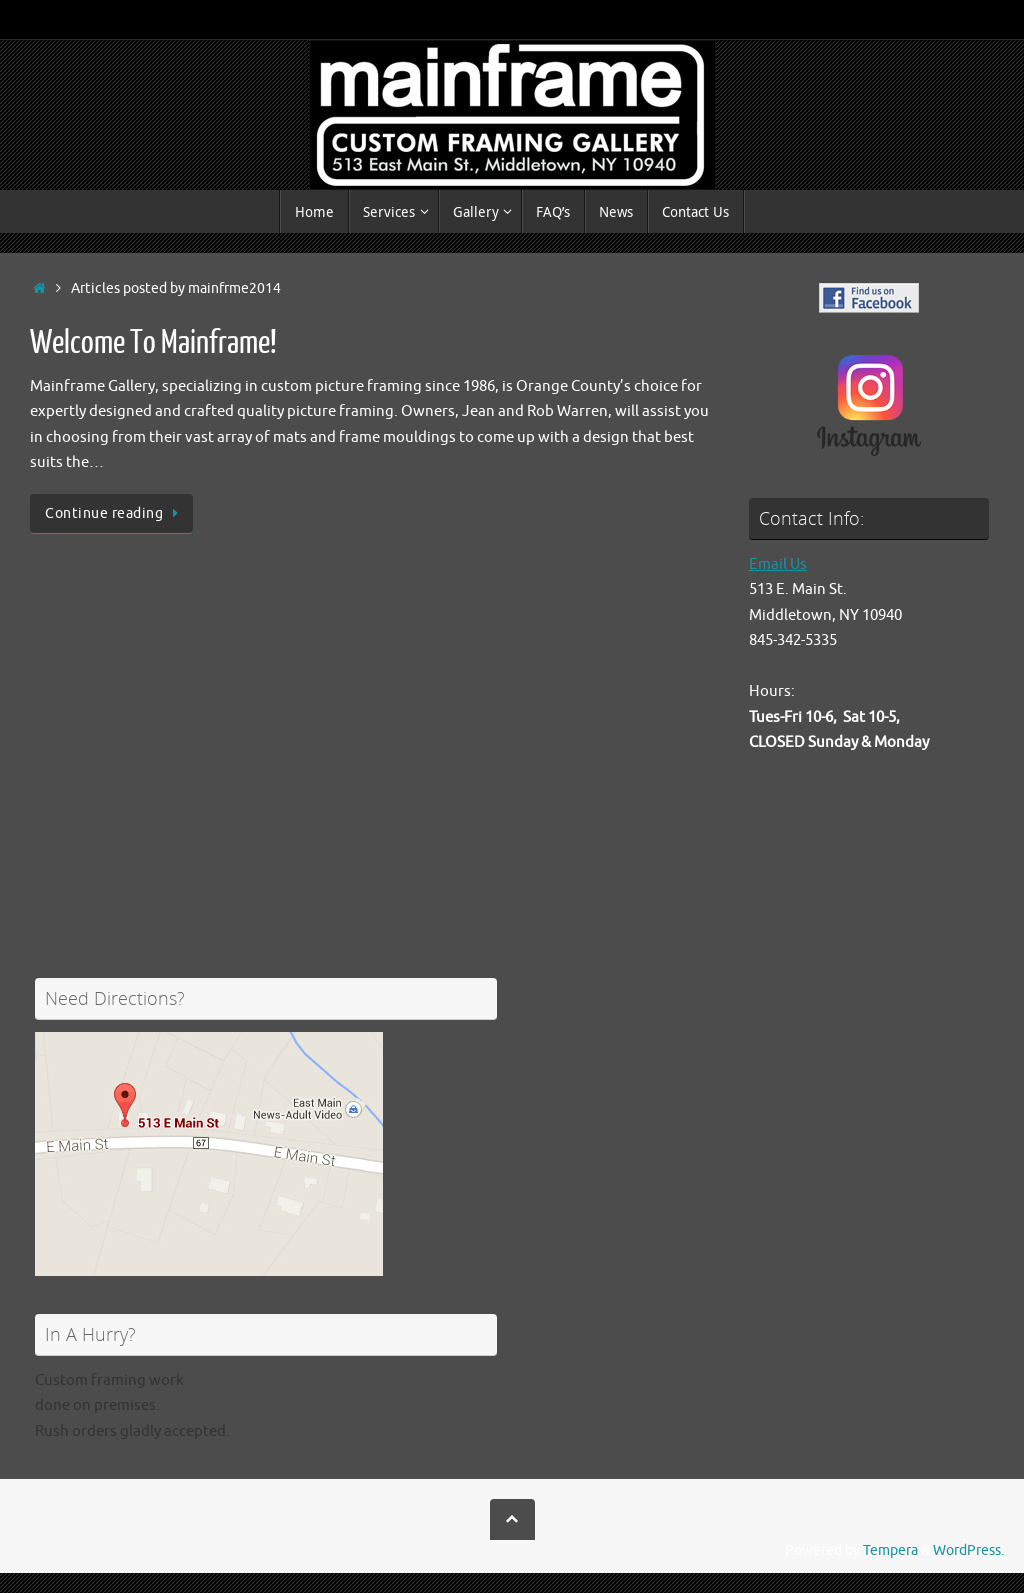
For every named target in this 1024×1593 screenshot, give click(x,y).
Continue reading (115, 513)
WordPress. (968, 1550)
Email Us (778, 564)
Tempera (890, 1550)
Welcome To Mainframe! (153, 343)
